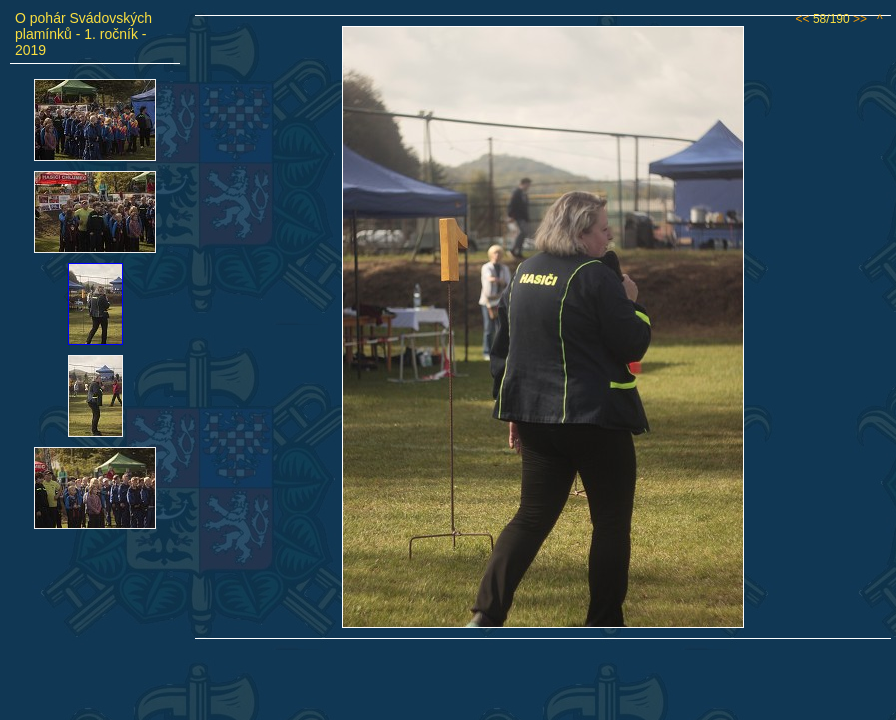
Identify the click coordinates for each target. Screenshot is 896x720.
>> (860, 19)
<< (803, 19)
